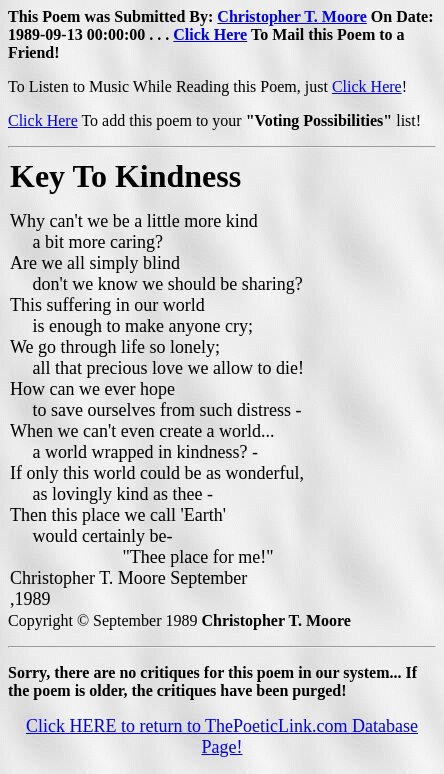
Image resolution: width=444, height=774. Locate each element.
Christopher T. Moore (291, 16)
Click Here (210, 34)
